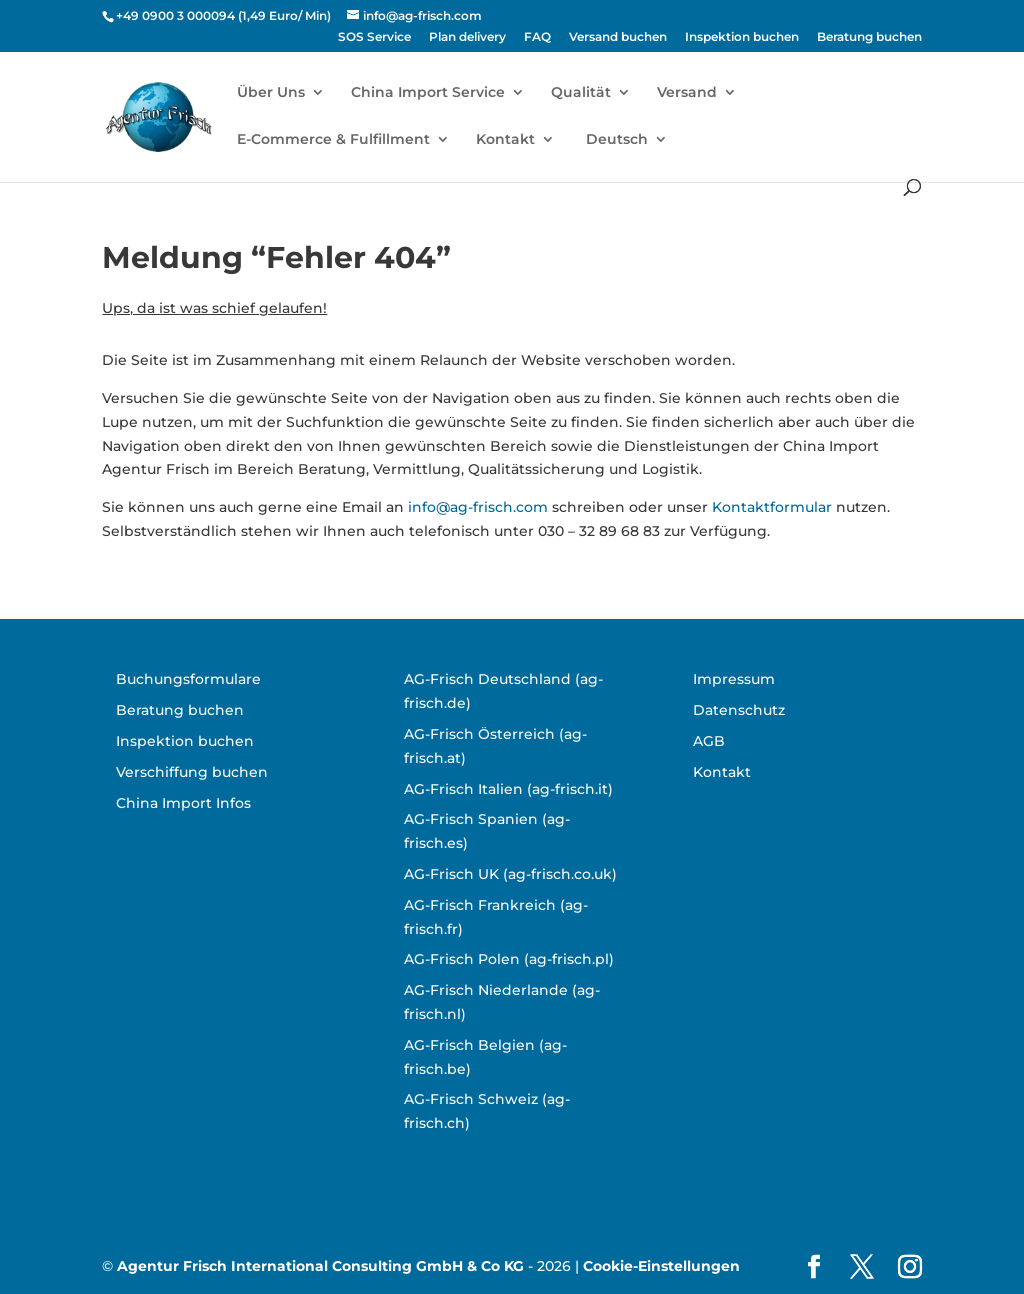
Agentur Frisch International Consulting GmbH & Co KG (320, 1266)
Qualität (581, 93)
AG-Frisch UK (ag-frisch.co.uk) (510, 874)
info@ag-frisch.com (478, 507)
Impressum (734, 679)
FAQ (537, 37)
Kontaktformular (772, 507)
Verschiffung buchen (192, 772)
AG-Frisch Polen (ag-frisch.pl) (509, 959)
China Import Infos (183, 803)
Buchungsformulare (188, 679)
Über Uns (271, 93)
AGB (709, 741)
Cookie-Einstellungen (661, 1266)
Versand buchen (618, 37)
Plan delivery (467, 37)
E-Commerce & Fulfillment (333, 140)
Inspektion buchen (742, 37)
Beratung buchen (869, 37)
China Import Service (428, 93)
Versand (687, 93)
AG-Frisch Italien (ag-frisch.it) (508, 789)
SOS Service (374, 37)
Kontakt (505, 140)
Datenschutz (739, 710)
